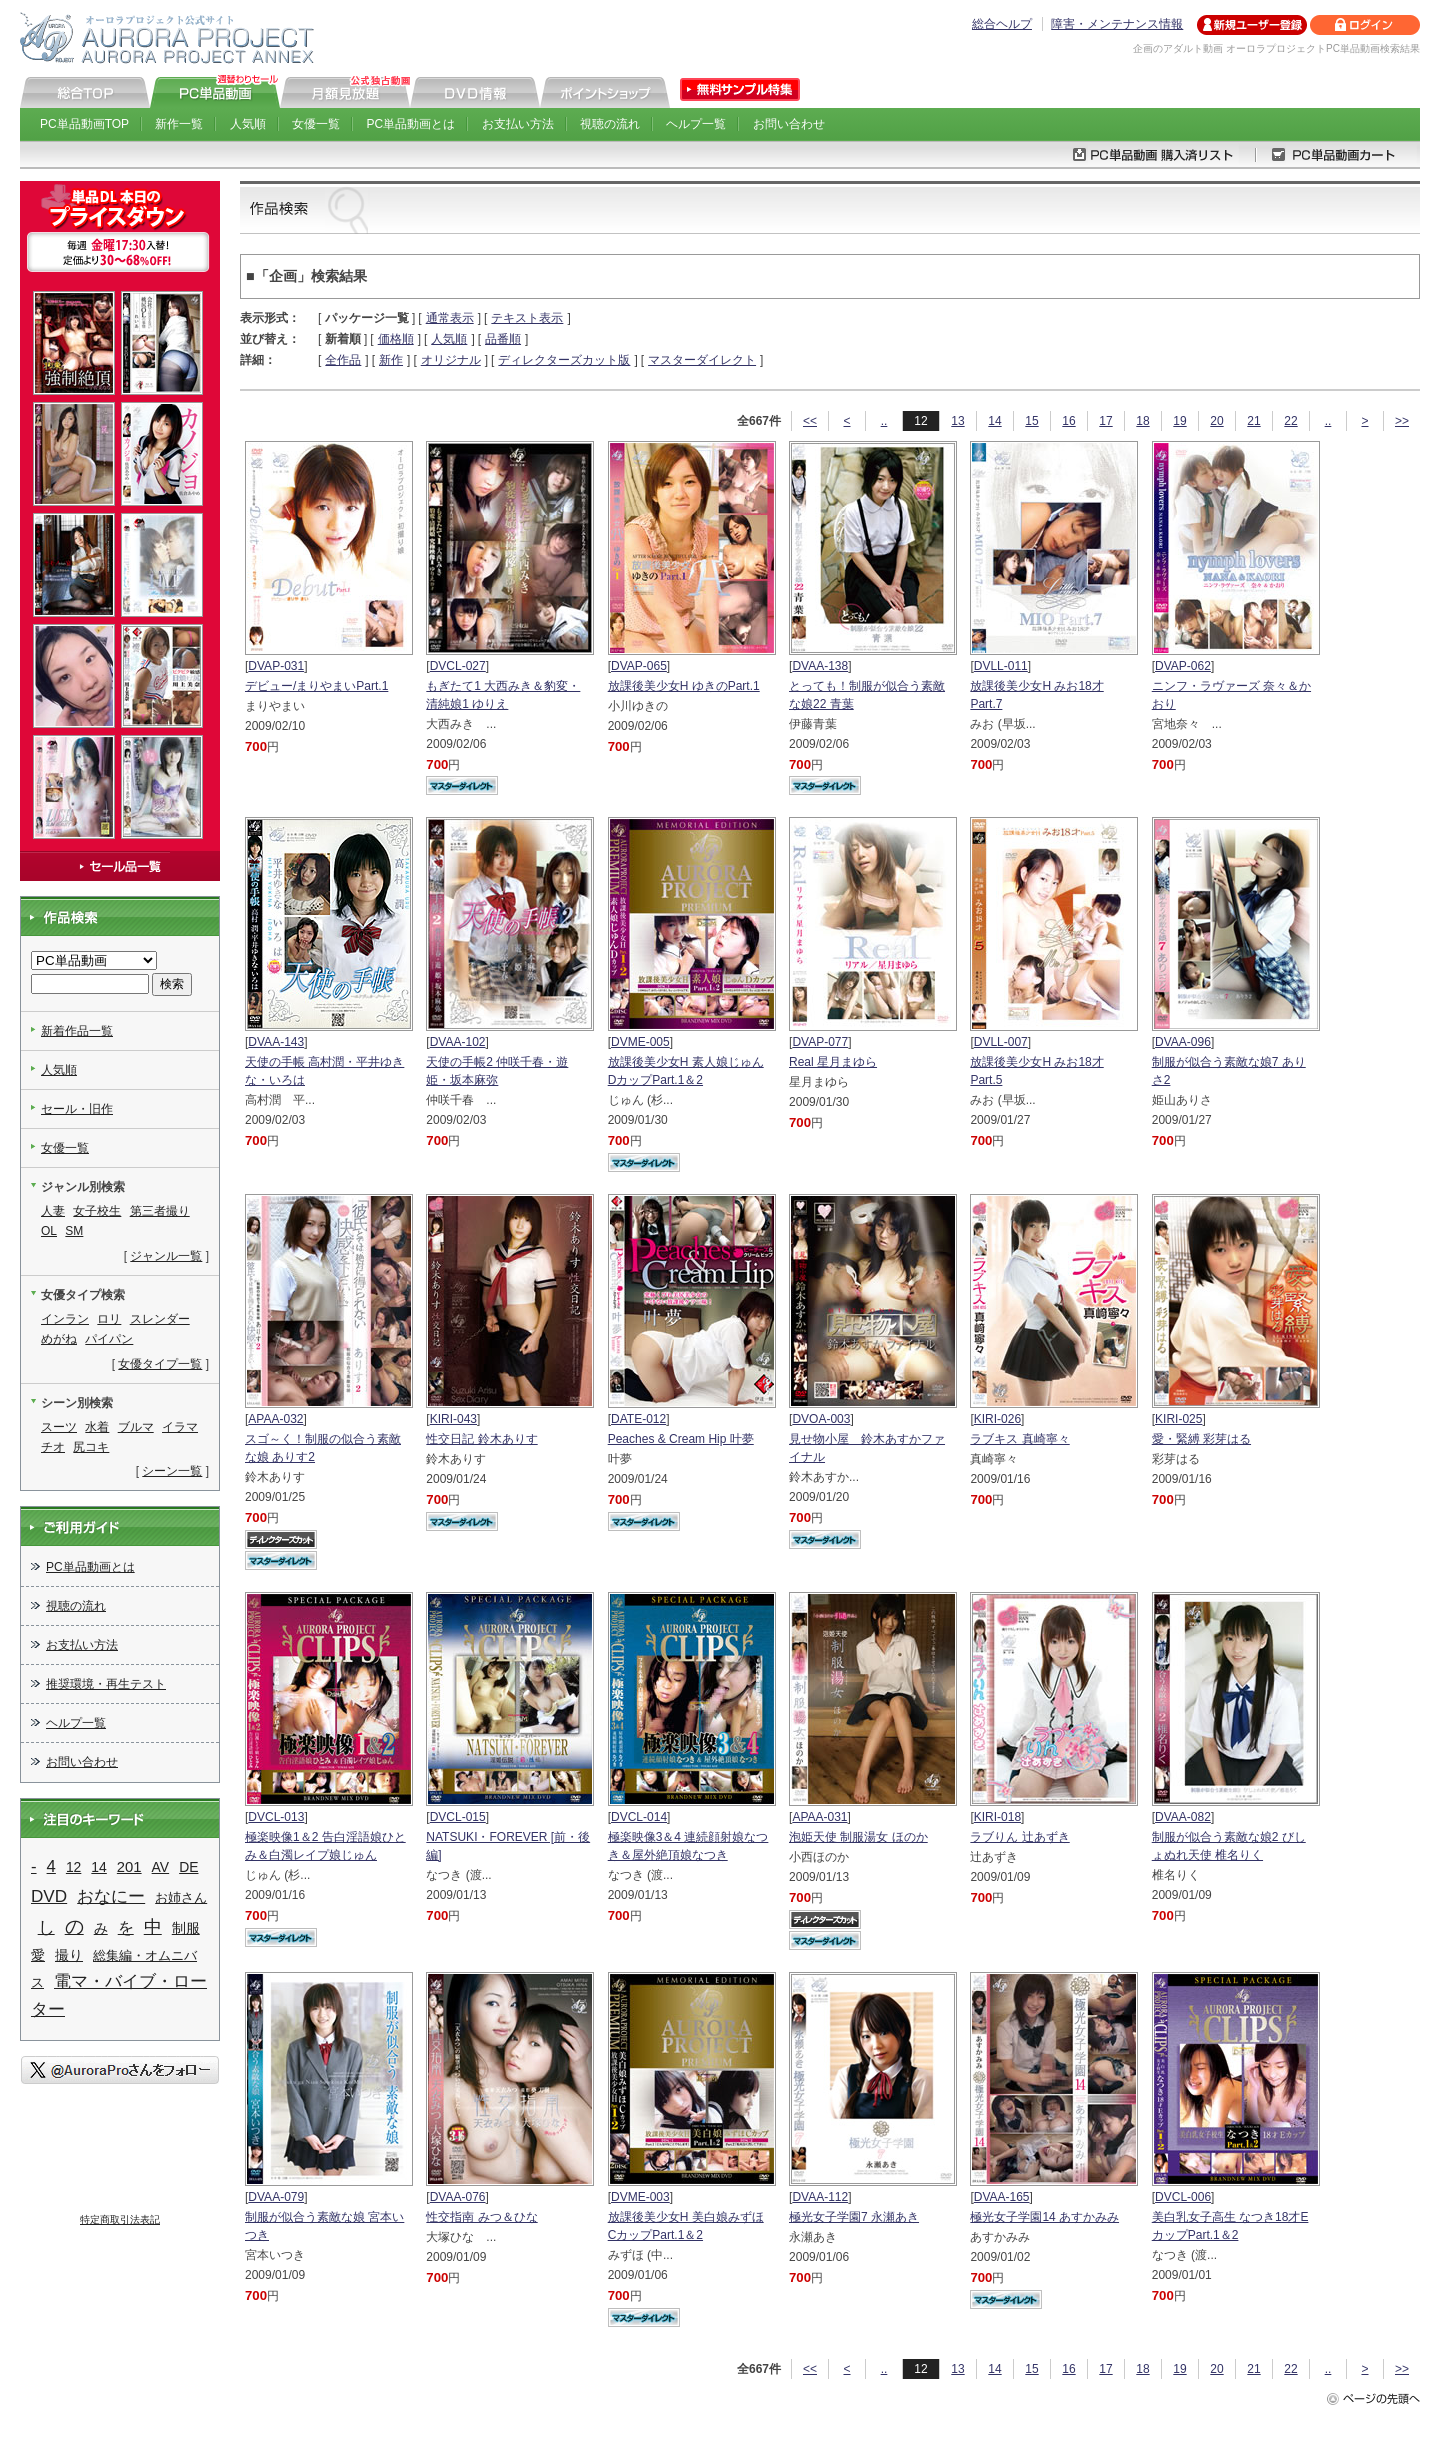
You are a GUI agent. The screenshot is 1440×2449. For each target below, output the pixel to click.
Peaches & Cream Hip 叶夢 (681, 1439)
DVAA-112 (820, 2197)
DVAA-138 (820, 666)
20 (1216, 421)
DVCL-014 (639, 1817)
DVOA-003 (821, 1419)
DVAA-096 (1183, 1042)
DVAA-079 (276, 2197)
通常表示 (450, 318)
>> (1402, 421)
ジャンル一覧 (166, 1256)
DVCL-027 (458, 666)
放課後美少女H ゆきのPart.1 (684, 686)
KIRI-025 (1178, 1419)
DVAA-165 (1002, 2197)
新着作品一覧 (77, 1031)
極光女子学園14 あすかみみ (1044, 2217)
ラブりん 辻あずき (1019, 1837)
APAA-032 (275, 1419)
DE (188, 1867)
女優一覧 (316, 124)
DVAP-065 (639, 666)
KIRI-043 (453, 1419)
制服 (186, 1928)
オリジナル (451, 360)
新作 (391, 360)
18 (1142, 421)
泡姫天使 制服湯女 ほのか (858, 1837)
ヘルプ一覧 (696, 124)
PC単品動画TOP (84, 124)
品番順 (503, 339)
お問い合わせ (789, 124)
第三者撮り (160, 1211)
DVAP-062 (1183, 666)
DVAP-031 (276, 666)
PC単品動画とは (411, 124)
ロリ (109, 1319)
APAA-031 (819, 1817)
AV (161, 1867)
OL (49, 1231)
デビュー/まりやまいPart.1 (316, 686)
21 (1253, 421)
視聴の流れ (610, 124)
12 (73, 1867)
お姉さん (181, 1897)
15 (1031, 421)
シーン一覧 (172, 1471)
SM (74, 1231)
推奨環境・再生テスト (106, 1684)
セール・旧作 (77, 1109)
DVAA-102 (458, 1042)
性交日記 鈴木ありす (481, 1439)
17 (1105, 421)
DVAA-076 (458, 2197)
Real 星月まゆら (833, 1062)
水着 (97, 1427)
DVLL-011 (1001, 666)
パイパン (109, 1339)
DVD (49, 1896)
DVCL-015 (458, 1817)
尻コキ (91, 1447)
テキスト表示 (527, 318)
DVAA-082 (1183, 1817)
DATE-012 (638, 1419)
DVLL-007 (1001, 1042)
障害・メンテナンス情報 (1117, 24)
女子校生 (97, 1211)
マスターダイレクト (702, 360)
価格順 (396, 339)
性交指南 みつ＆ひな (481, 2217)
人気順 (248, 124)
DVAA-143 (276, 1042)
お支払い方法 (518, 124)
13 (957, 421)
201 (129, 1867)
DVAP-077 (820, 1042)
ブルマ (136, 1427)
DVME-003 (640, 2197)
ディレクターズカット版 (564, 360)
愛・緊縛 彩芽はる (1201, 1439)
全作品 (343, 360)
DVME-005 (640, 1042)
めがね (59, 1339)
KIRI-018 (997, 1817)
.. (884, 421)
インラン (65, 1319)
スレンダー (160, 1319)
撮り (69, 1955)
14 (994, 421)
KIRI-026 (997, 1419)
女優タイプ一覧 (160, 1364)
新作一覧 (179, 124)
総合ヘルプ (1002, 24)
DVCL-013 (276, 1817)
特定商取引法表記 (120, 2219)
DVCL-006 (1183, 2197)
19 (1179, 421)
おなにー (111, 1896)
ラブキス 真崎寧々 (1019, 1439)
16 (1068, 421)
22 (1290, 421)
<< (810, 421)
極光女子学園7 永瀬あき (854, 2217)
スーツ (59, 1427)
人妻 (53, 1211)
